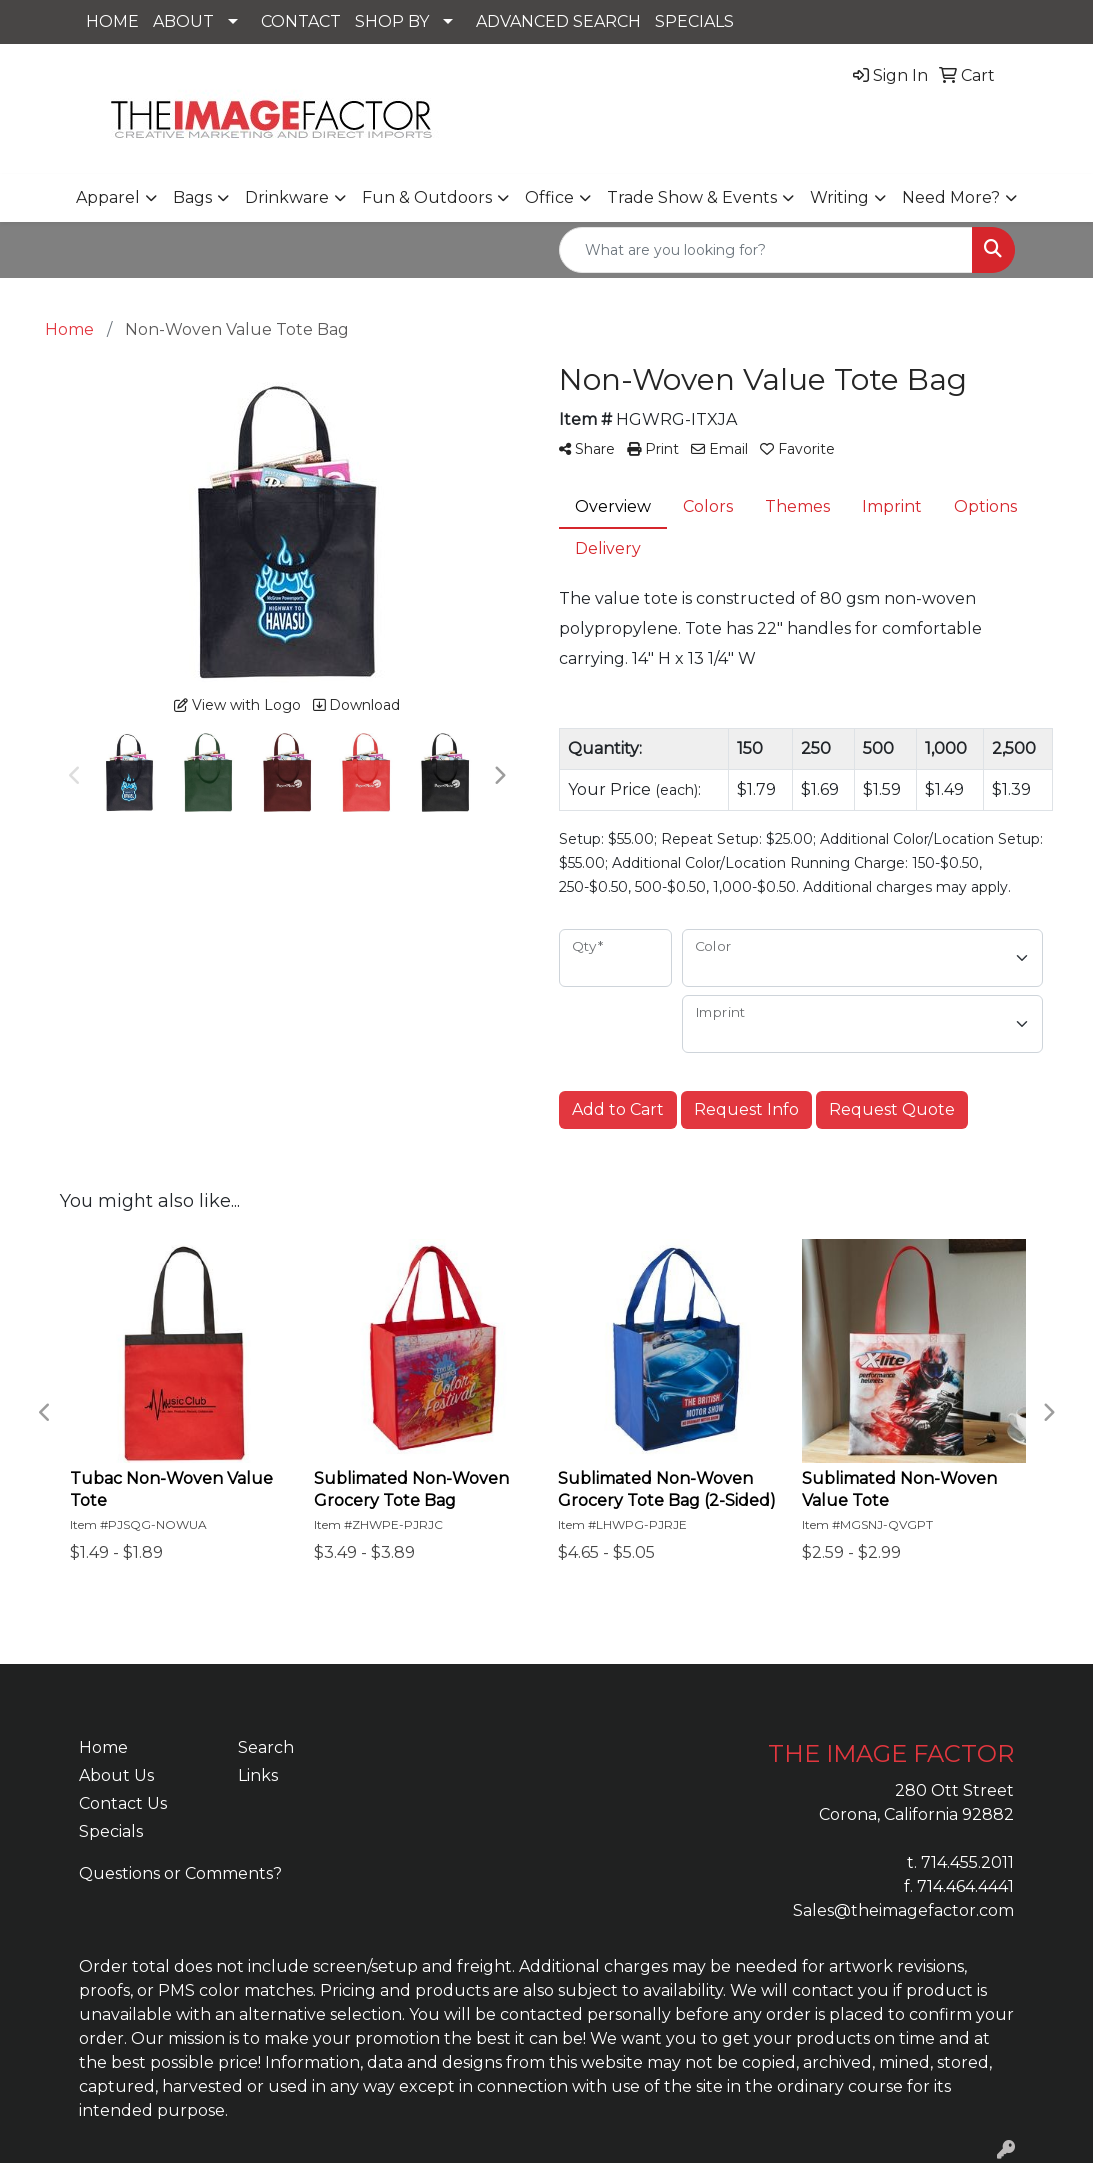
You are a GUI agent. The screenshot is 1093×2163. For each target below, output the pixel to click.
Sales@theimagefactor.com (903, 1910)
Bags (192, 197)
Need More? (951, 197)
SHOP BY (392, 21)
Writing (839, 197)
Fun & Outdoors (427, 197)
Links (258, 1775)
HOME (112, 21)
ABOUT (183, 21)
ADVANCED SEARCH (558, 21)
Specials (111, 1831)
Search (266, 1747)
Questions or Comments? (180, 1873)
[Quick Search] (766, 250)
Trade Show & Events (692, 197)
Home (103, 1747)
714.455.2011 (967, 1862)
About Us (116, 1775)
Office (549, 197)
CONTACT (301, 21)
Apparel (108, 197)
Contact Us (123, 1803)
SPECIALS (694, 21)
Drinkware (287, 197)
